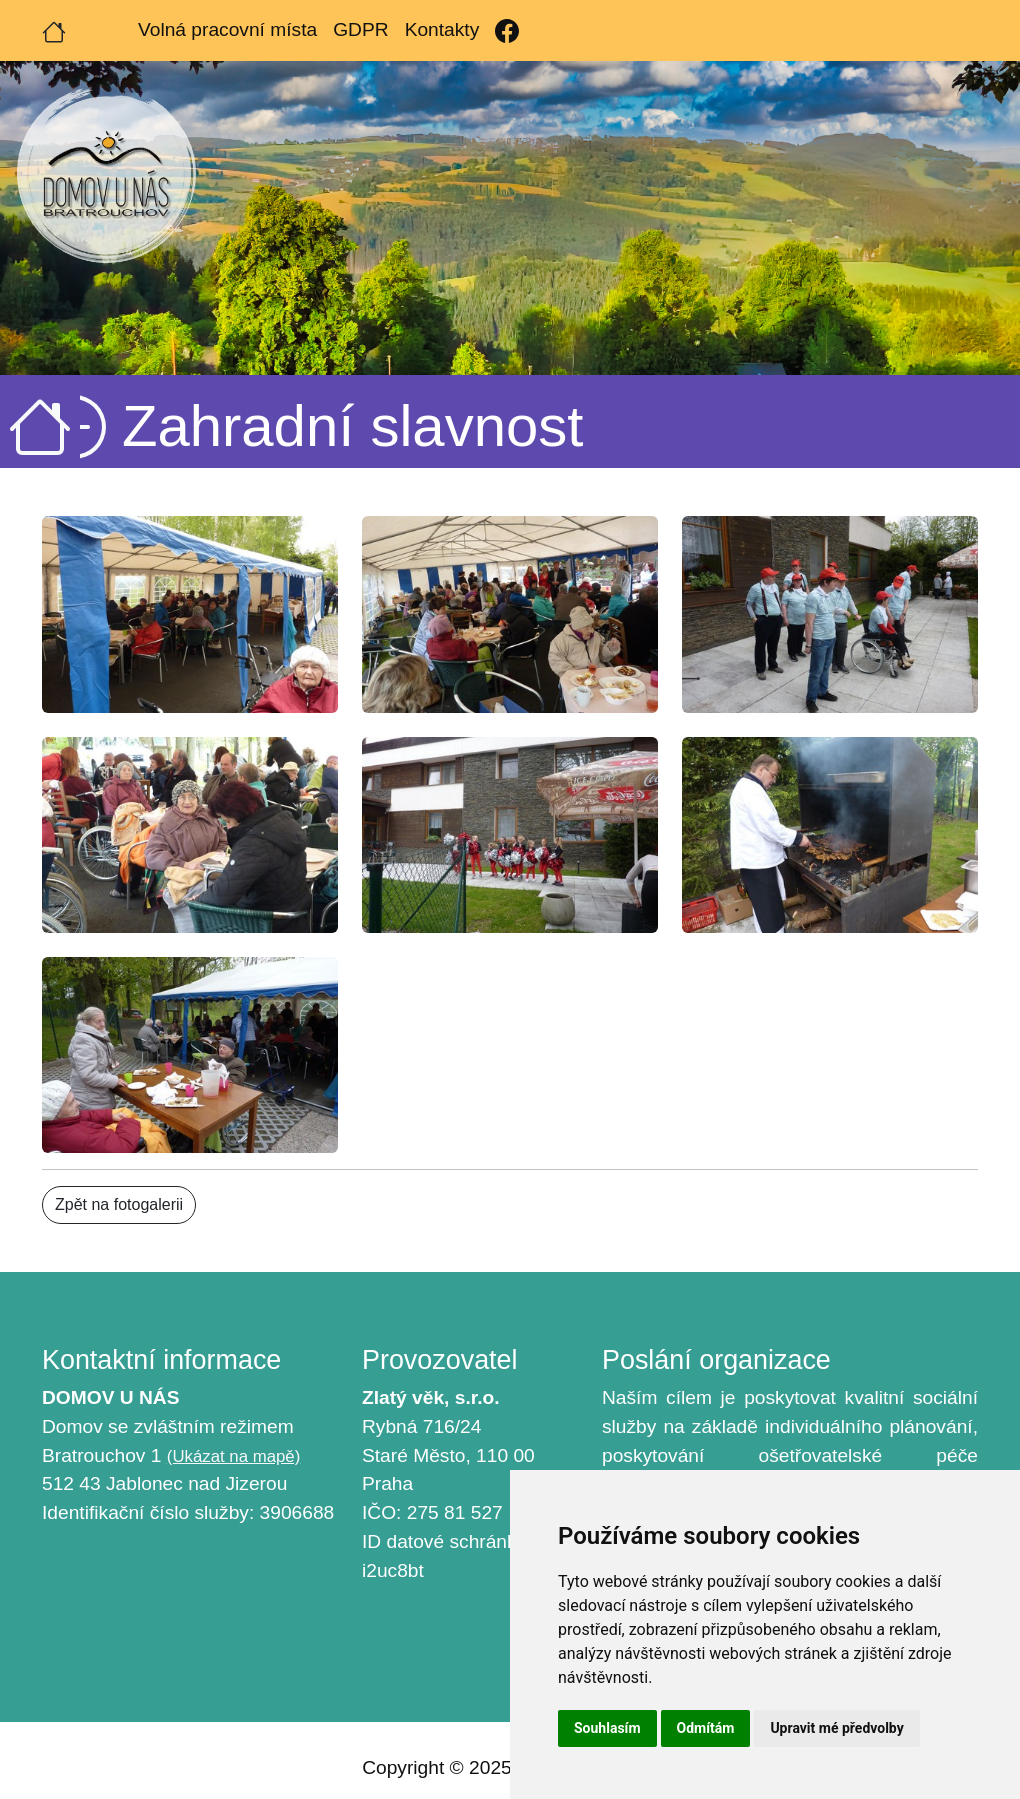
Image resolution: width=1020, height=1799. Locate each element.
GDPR (360, 29)
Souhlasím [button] (607, 1728)
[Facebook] (507, 30)
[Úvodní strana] (54, 30)
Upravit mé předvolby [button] (836, 1728)
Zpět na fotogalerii (119, 1204)
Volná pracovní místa (227, 29)
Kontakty (442, 29)
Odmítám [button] (706, 1728)
